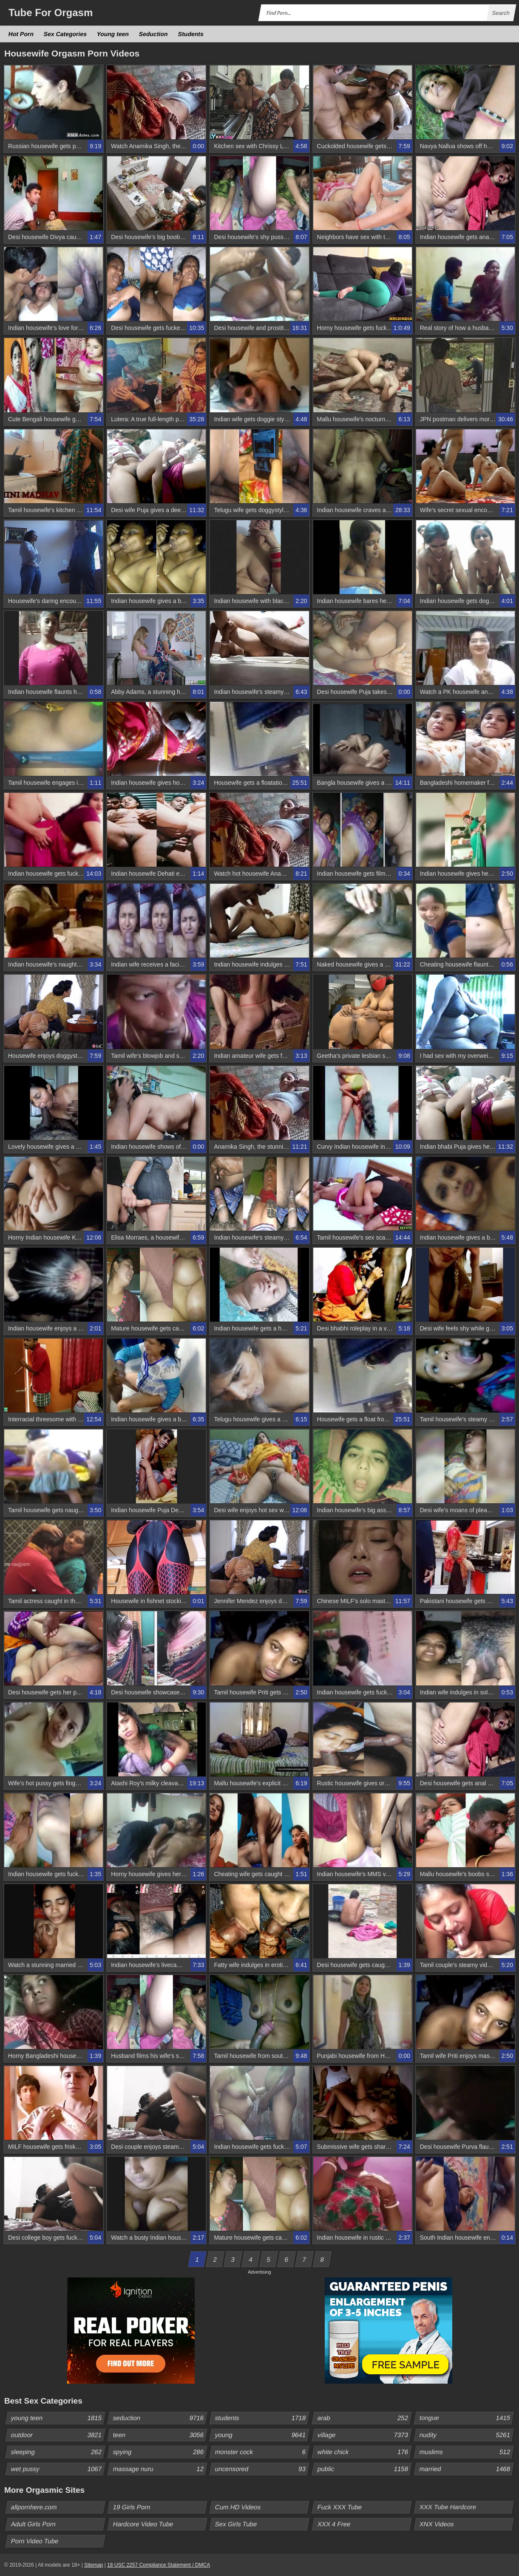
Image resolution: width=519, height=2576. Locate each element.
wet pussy (58, 2469)
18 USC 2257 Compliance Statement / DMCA (158, 2565)
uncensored (262, 2469)
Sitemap (93, 2565)
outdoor (58, 2435)
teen (160, 2435)
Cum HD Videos (238, 2507)
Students (190, 34)
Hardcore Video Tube (143, 2524)
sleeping (58, 2452)
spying (160, 2452)
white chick (364, 2452)
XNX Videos (436, 2524)
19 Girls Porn (132, 2507)
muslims (466, 2452)
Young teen (113, 34)
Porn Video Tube (35, 2541)
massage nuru (160, 2469)
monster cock (262, 2452)
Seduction (153, 34)
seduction (160, 2418)
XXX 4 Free (334, 2524)
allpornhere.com (34, 2507)
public (364, 2469)
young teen (58, 2418)
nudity (466, 2435)
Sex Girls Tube (236, 2524)
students (262, 2418)
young (262, 2435)
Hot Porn (21, 34)
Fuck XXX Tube (339, 2507)
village (364, 2435)
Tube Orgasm (51, 12)
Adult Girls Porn (34, 2524)
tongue (466, 2418)
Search (500, 13)
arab (364, 2418)
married (466, 2469)
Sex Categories (65, 34)
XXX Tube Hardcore (447, 2507)
